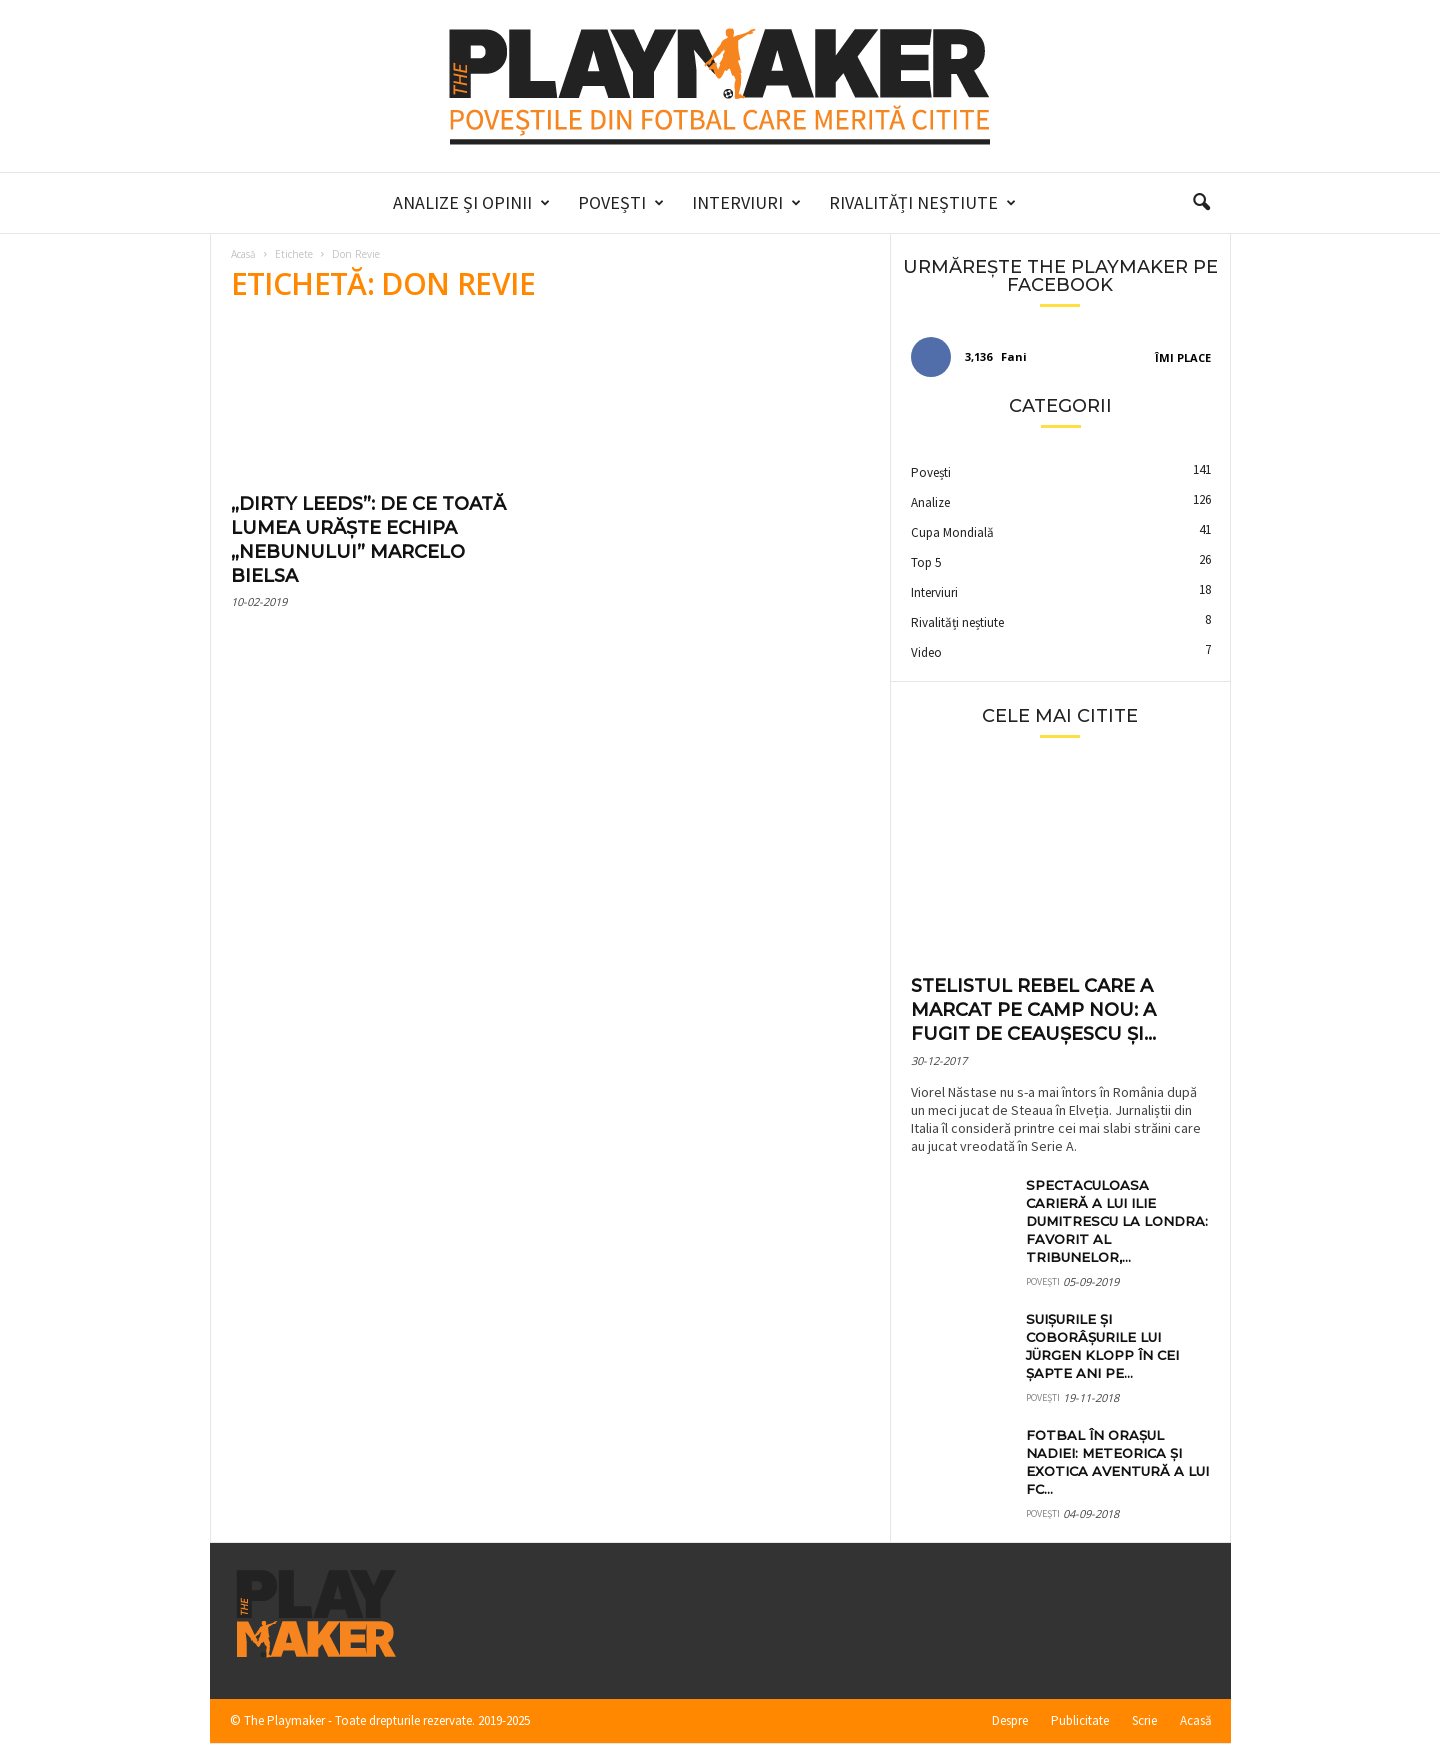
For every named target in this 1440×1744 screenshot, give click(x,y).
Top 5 (926, 562)
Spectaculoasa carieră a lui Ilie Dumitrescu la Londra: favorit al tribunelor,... (1117, 1221)
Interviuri (746, 203)
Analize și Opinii (471, 203)
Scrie (1144, 1720)
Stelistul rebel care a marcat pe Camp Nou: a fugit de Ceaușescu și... (1033, 1010)
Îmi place (1183, 357)
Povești (621, 203)
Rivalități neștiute (922, 203)
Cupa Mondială (952, 532)
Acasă (243, 254)
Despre (1010, 1720)
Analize (930, 502)
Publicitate (1080, 1720)
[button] (1201, 203)
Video (926, 652)
